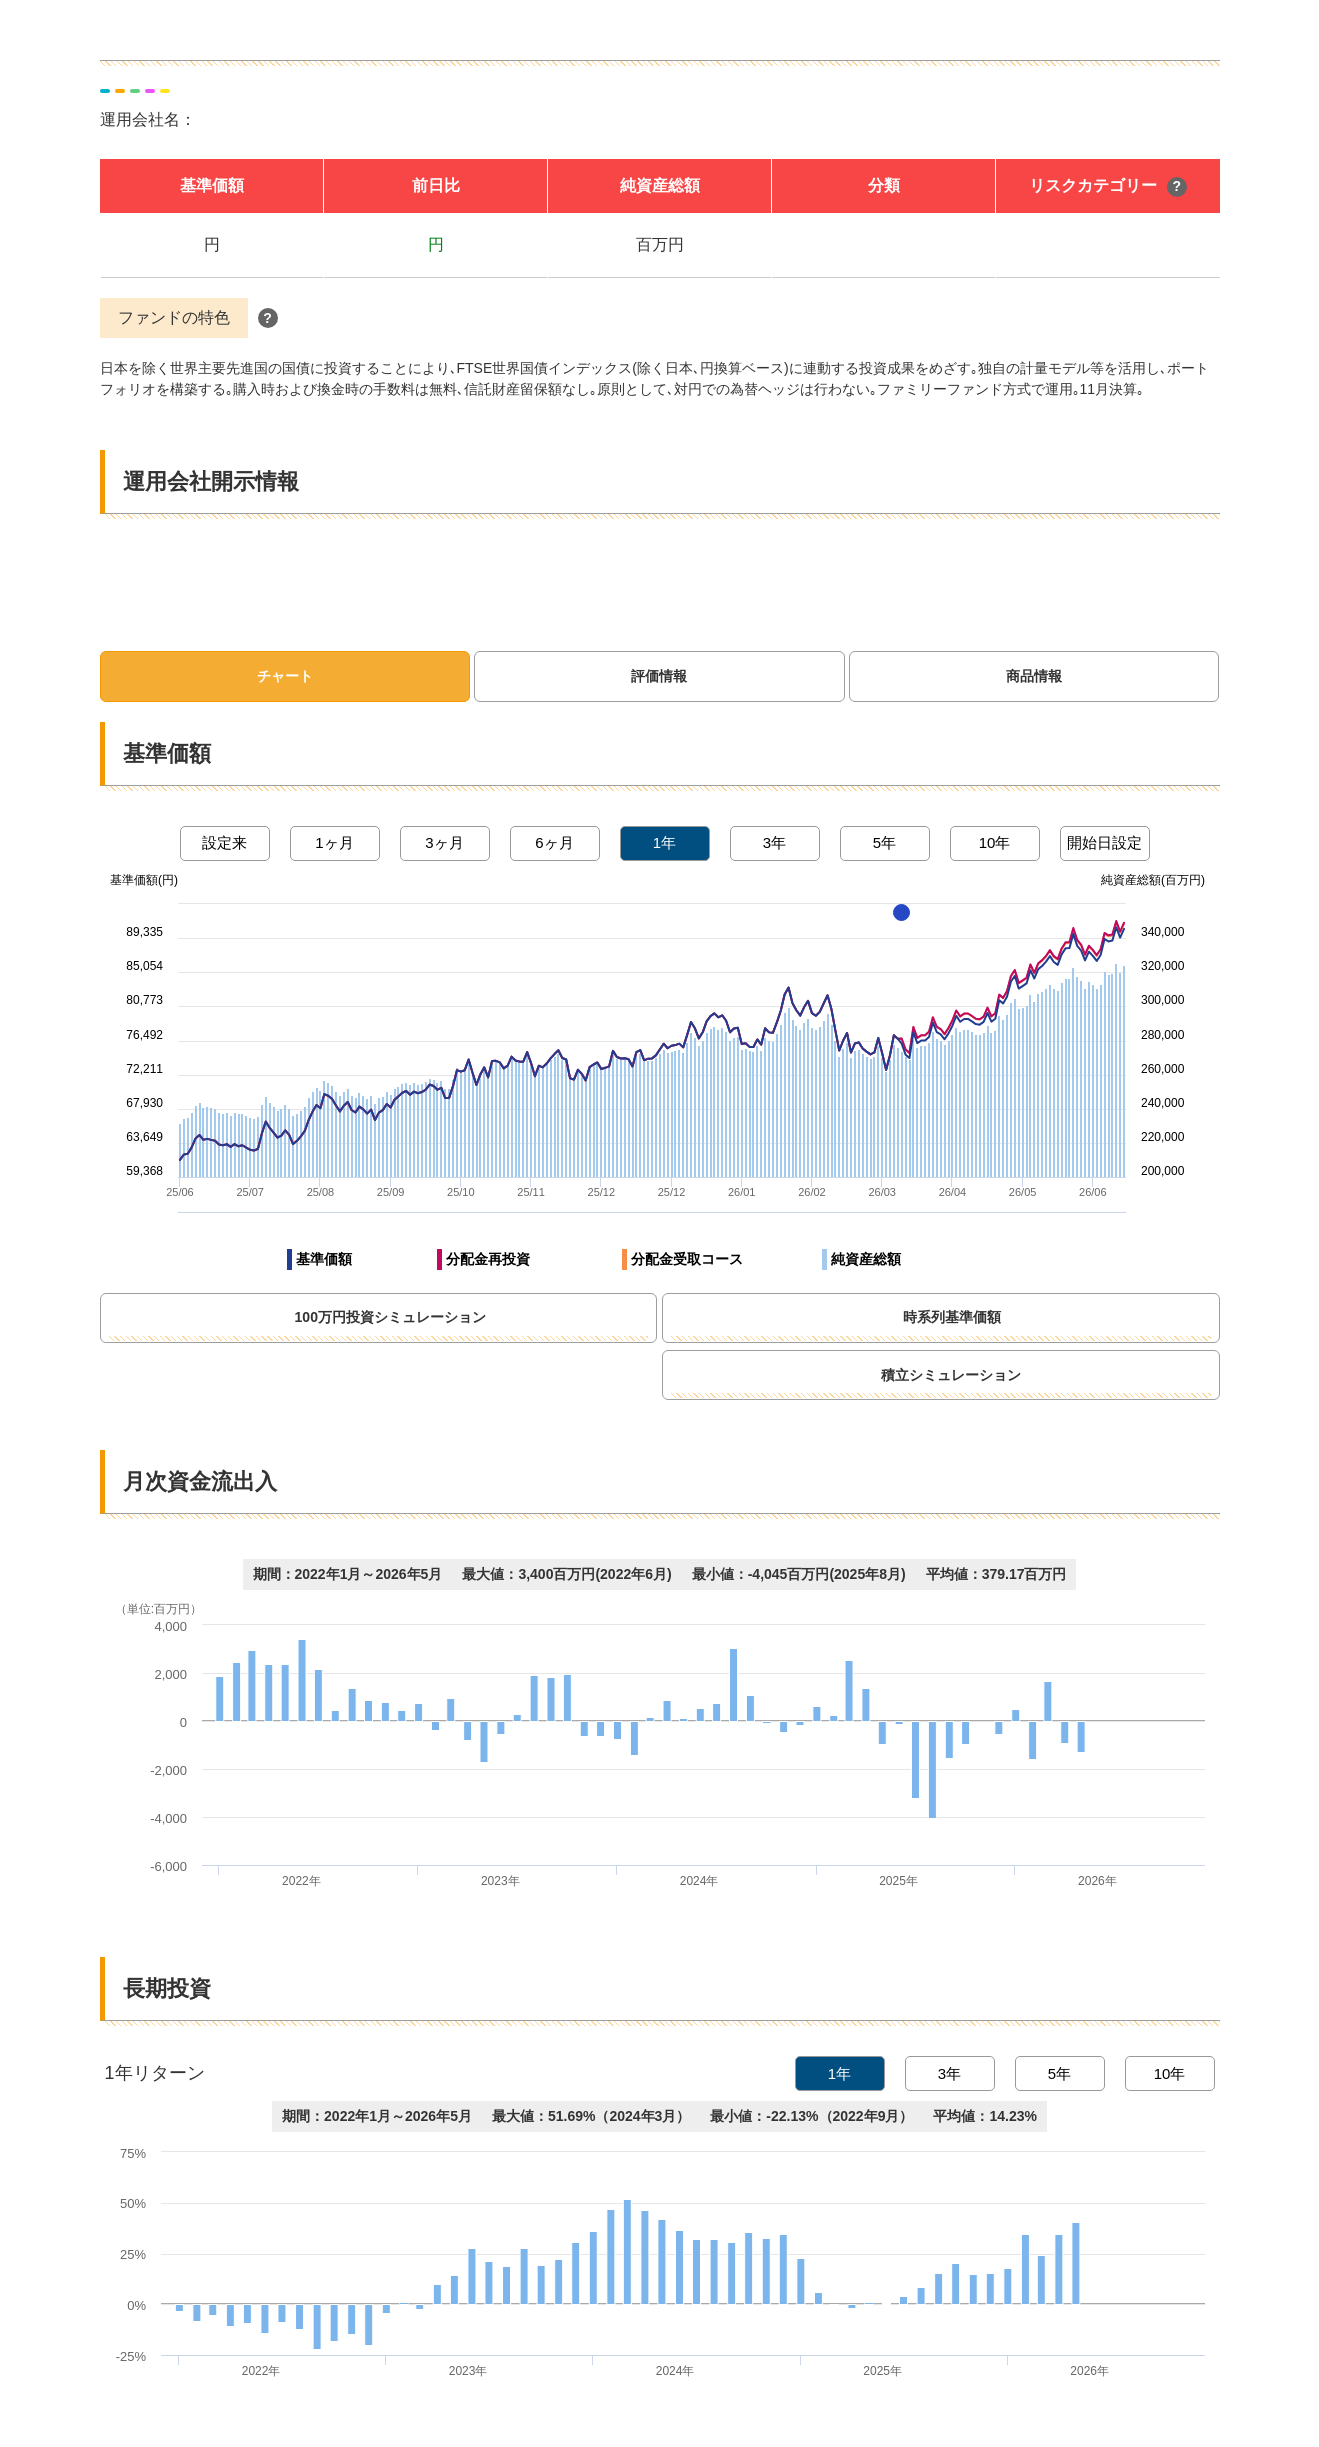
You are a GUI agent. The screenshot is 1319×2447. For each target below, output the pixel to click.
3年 (774, 842)
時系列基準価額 (1039, 1317)
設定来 (224, 842)
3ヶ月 (444, 842)
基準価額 (324, 1259)
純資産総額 (866, 1259)
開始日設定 (1104, 842)
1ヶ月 (334, 842)
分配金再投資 (488, 1259)
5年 (884, 842)
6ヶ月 (554, 842)
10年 (995, 842)
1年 (664, 842)
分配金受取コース (687, 1259)
